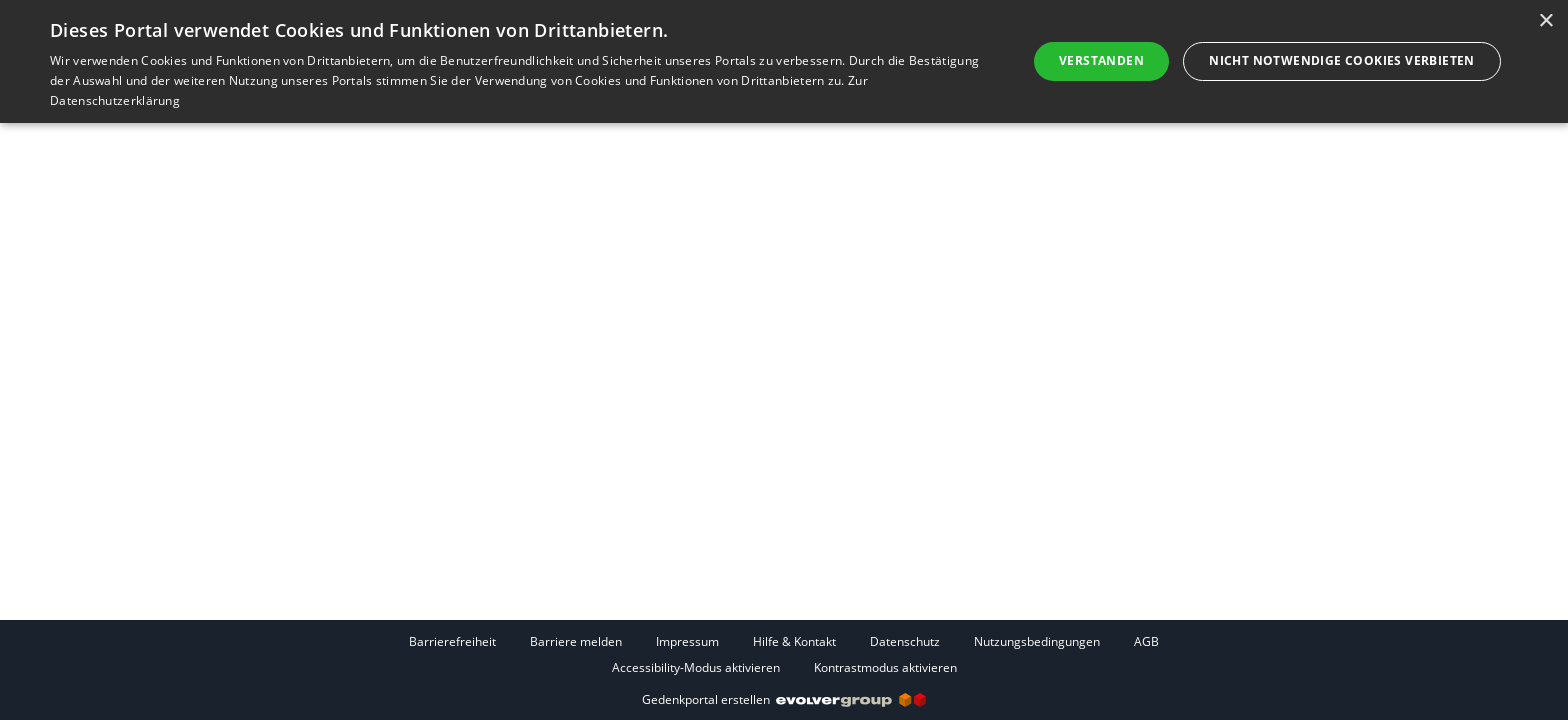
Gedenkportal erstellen (784, 699)
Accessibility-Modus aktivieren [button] (696, 667)
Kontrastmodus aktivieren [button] (885, 667)
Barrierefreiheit (452, 641)
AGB (1146, 641)
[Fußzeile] (784, 654)
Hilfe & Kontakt (794, 641)
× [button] (1545, 21)
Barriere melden (576, 641)
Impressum (687, 641)
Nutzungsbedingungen (1037, 641)
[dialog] (784, 61)
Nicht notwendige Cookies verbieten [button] (1342, 60)
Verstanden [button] (1101, 60)
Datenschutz (905, 641)
